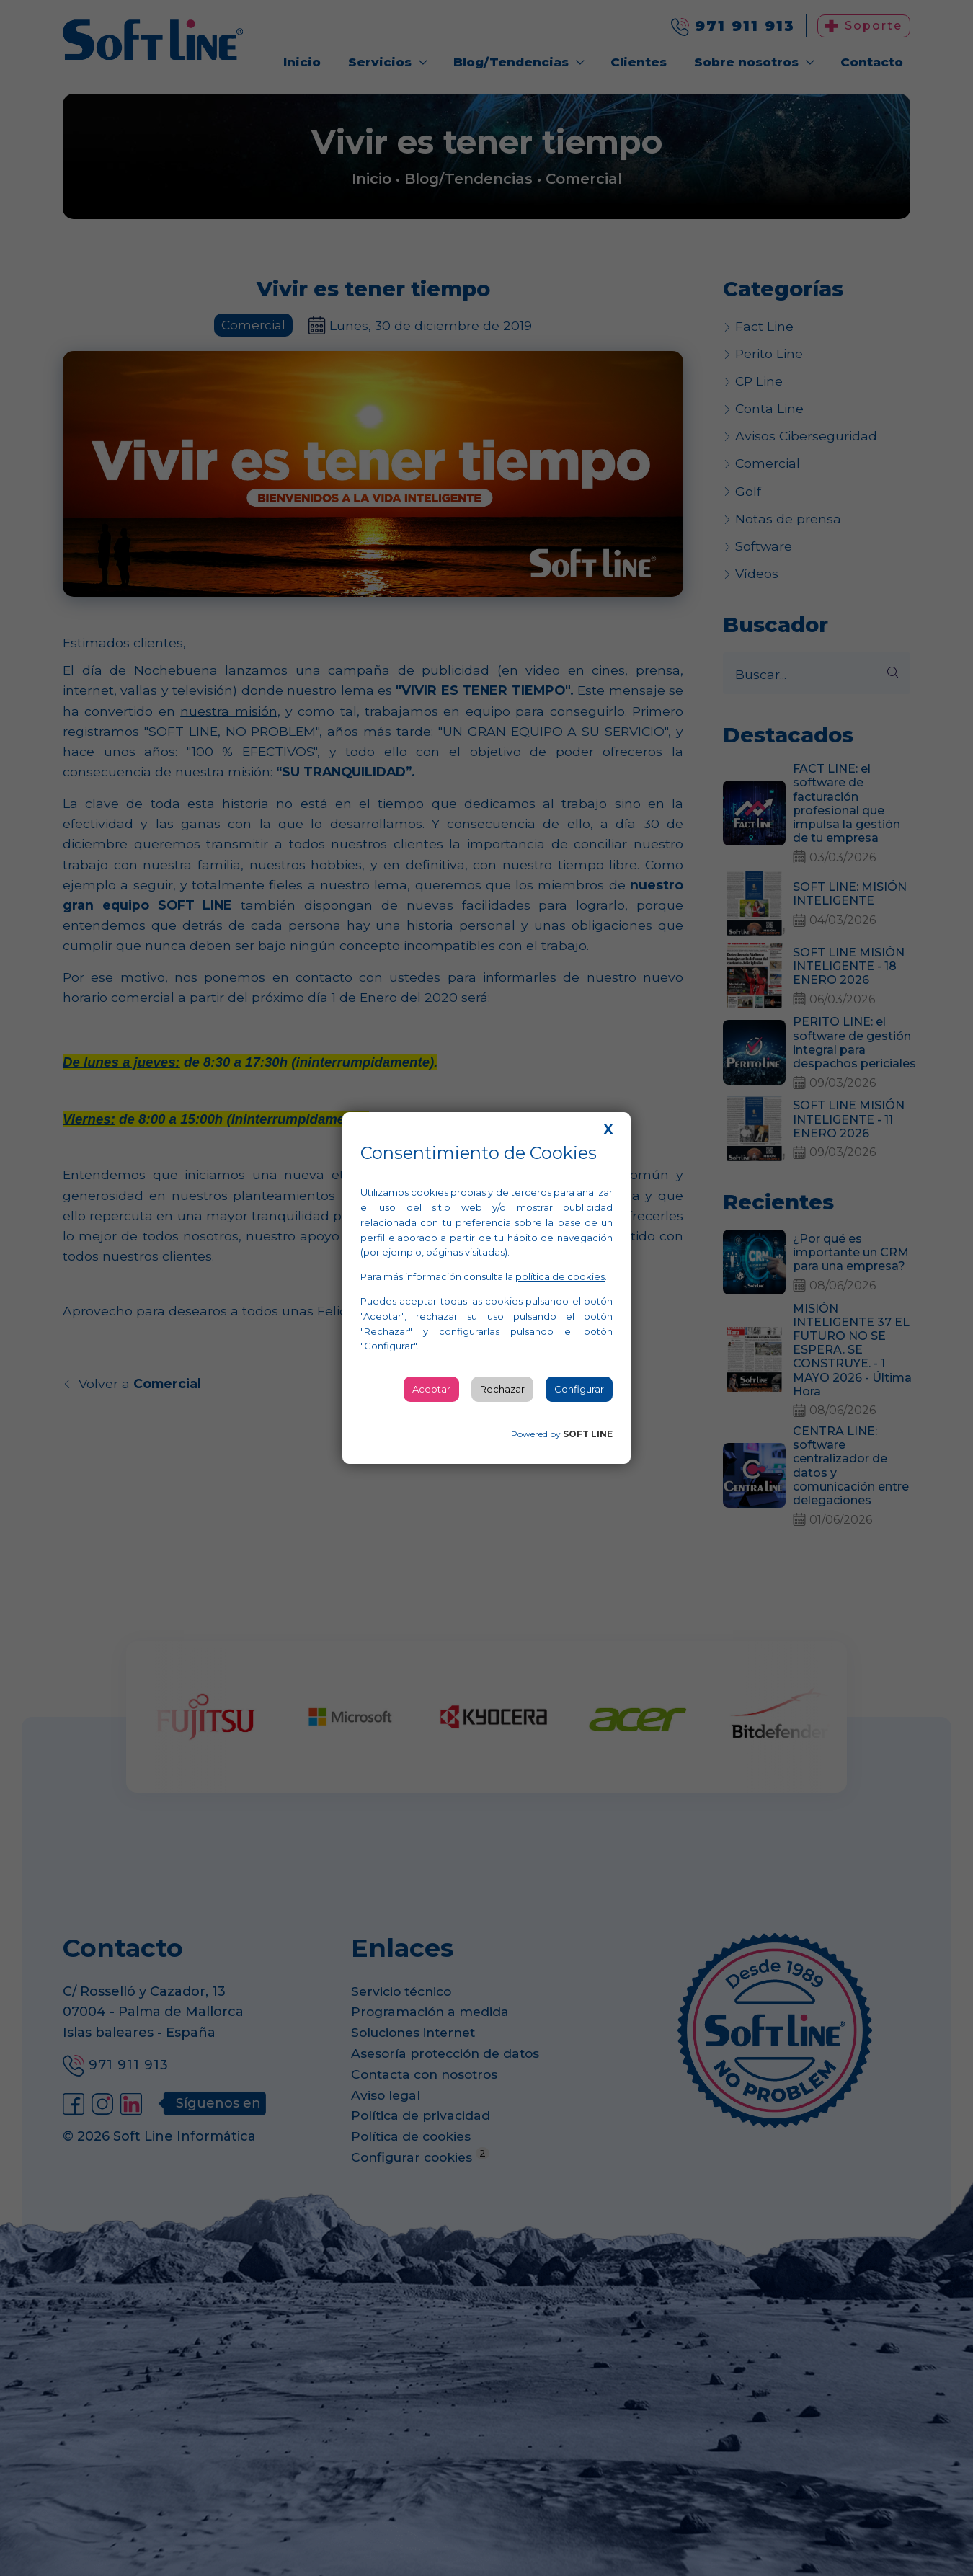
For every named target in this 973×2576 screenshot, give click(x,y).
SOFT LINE (588, 1434)
